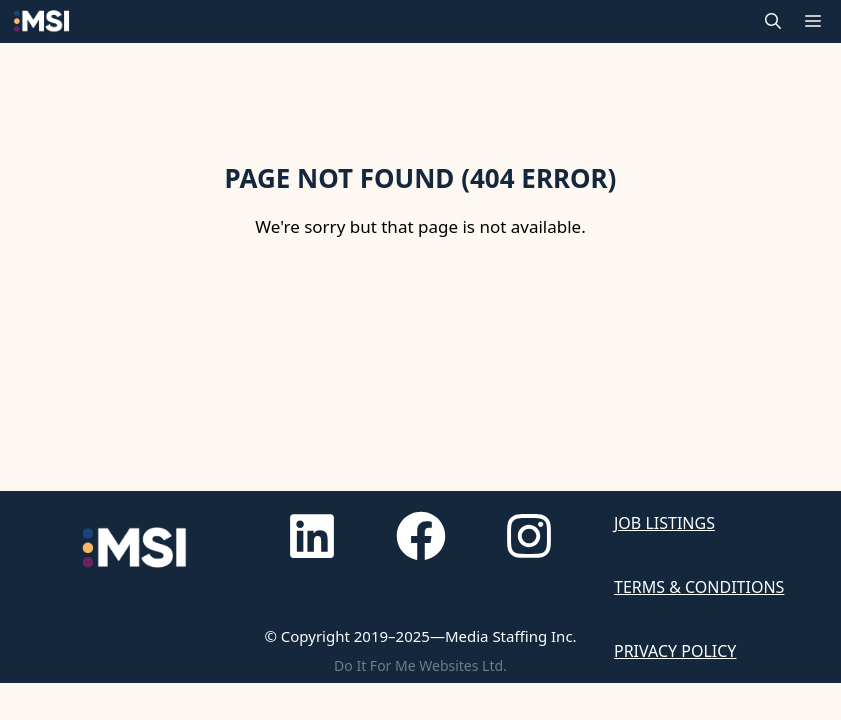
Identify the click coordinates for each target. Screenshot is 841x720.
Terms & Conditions (699, 587)
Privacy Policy (675, 651)
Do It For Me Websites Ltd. (420, 665)
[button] (773, 21)
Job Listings (664, 523)
